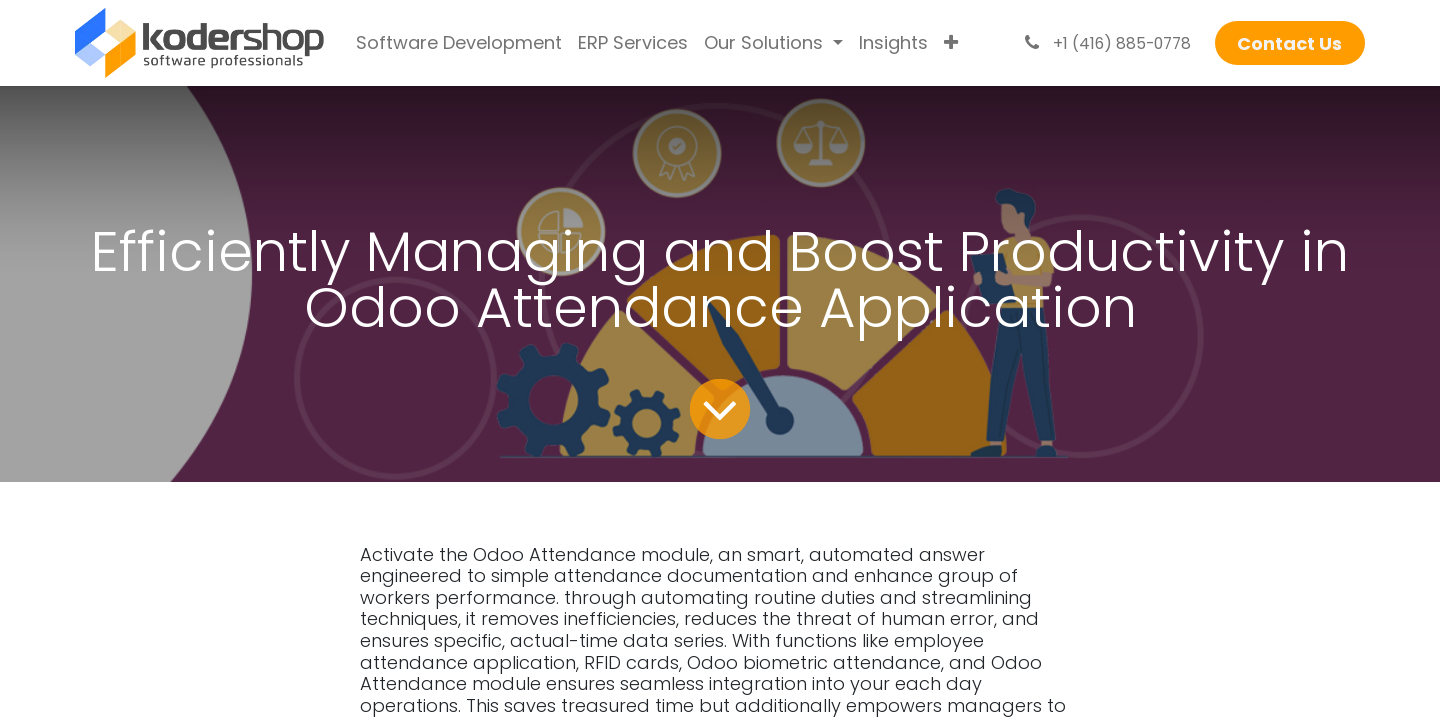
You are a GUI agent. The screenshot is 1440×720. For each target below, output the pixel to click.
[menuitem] (459, 43)
